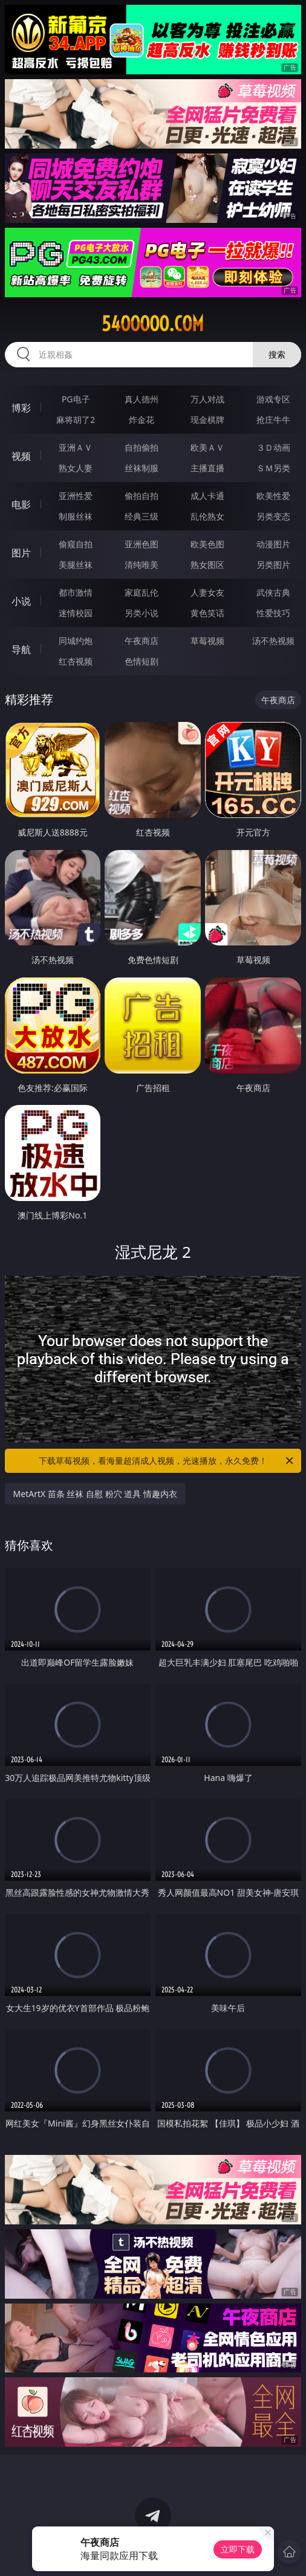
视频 (21, 456)
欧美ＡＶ (207, 447)
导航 (21, 649)
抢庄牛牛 (273, 419)
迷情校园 (76, 613)
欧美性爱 (273, 495)
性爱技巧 (273, 613)
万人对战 (207, 399)
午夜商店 (141, 640)
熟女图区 (207, 564)
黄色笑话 (207, 613)
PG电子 (76, 399)
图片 (21, 552)
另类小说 (141, 613)
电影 (21, 504)
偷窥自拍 (76, 544)
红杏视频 (76, 661)
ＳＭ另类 (273, 468)
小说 (21, 601)
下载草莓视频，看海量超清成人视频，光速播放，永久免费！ (167, 1461)
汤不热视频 (273, 640)
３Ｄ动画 (273, 447)
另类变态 (273, 516)
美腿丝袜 (76, 564)
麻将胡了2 (75, 419)
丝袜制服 (141, 468)
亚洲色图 (141, 544)
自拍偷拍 (141, 447)
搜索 (277, 354)
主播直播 (207, 468)
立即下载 (238, 2549)
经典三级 (141, 516)
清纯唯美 (141, 564)
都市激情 (76, 592)
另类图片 (273, 564)
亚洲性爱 (76, 495)
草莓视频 (207, 640)
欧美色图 (207, 544)
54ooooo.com (153, 324)
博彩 (21, 407)
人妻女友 (207, 592)
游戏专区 (273, 399)
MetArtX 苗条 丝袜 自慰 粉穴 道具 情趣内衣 (95, 1493)
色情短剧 (141, 661)
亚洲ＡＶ (76, 447)
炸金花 (141, 419)
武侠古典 (273, 592)
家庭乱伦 (141, 592)
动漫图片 (273, 544)
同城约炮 (76, 640)
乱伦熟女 (207, 516)
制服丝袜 (76, 516)
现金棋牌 (207, 419)
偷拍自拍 (141, 495)
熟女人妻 (76, 468)
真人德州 (141, 399)
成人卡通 (207, 495)
